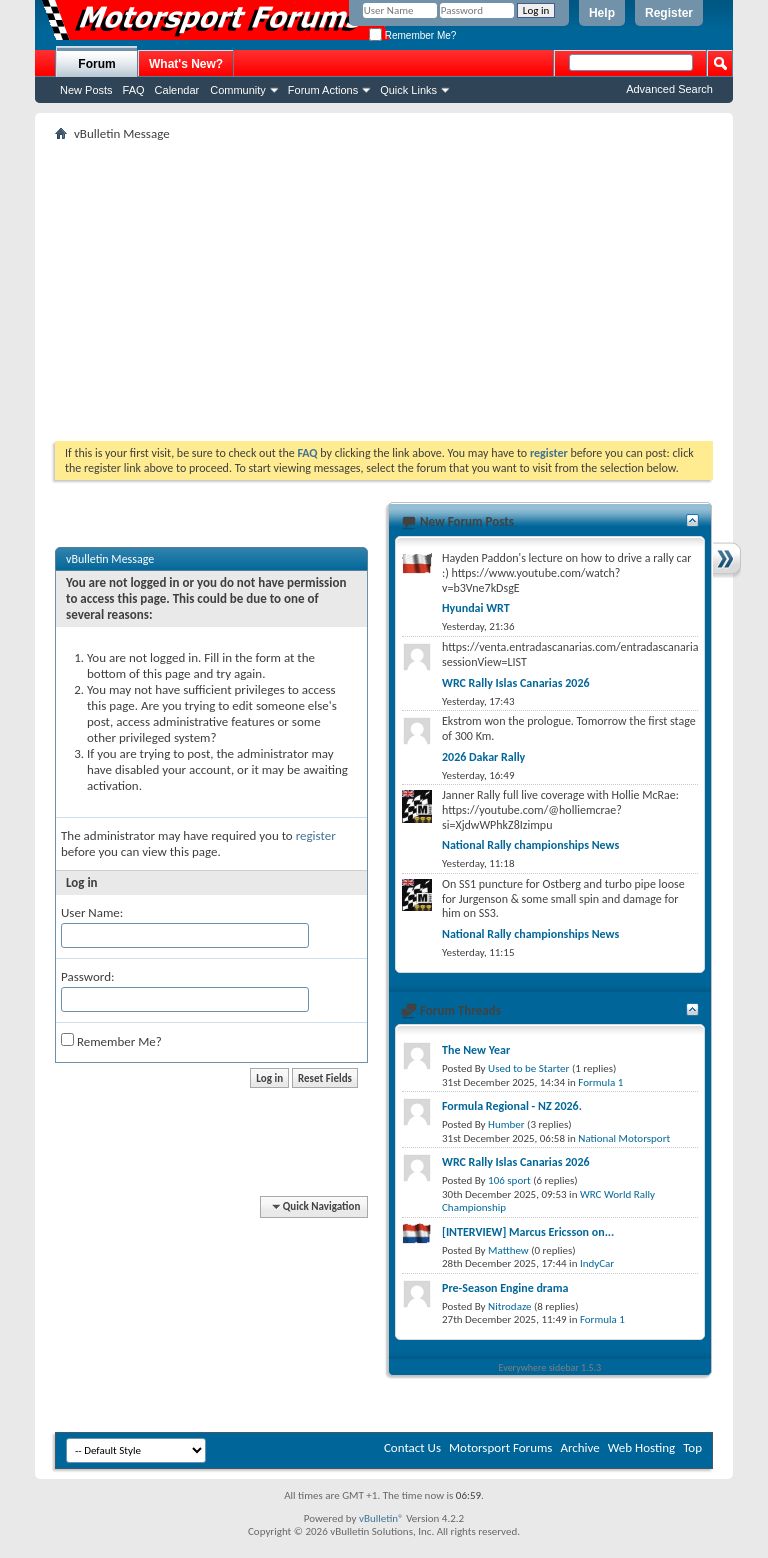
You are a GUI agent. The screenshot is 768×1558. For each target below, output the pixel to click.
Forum (96, 64)
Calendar (177, 90)
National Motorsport (624, 1138)
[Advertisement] (384, 291)
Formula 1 (600, 1082)
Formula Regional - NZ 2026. (512, 1106)
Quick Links (408, 90)
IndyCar (597, 1263)
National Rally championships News (530, 845)
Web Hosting (641, 1447)
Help (602, 13)
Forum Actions (323, 90)
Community (238, 90)
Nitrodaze (509, 1306)
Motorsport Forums (500, 1447)
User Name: (92, 912)
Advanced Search (669, 89)
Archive (579, 1447)
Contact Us (412, 1447)
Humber (506, 1124)
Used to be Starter (528, 1068)
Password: (87, 976)
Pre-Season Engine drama (505, 1288)
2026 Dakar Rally (483, 757)
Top (692, 1447)
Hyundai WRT (476, 608)
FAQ (134, 90)
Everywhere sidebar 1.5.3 (550, 1367)
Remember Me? (412, 35)
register (316, 835)
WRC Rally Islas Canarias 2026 (516, 683)
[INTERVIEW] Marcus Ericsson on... (528, 1232)
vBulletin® (381, 1518)
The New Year (476, 1050)
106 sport (509, 1180)
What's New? (186, 64)
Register (669, 13)
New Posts (86, 90)
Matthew (508, 1250)
